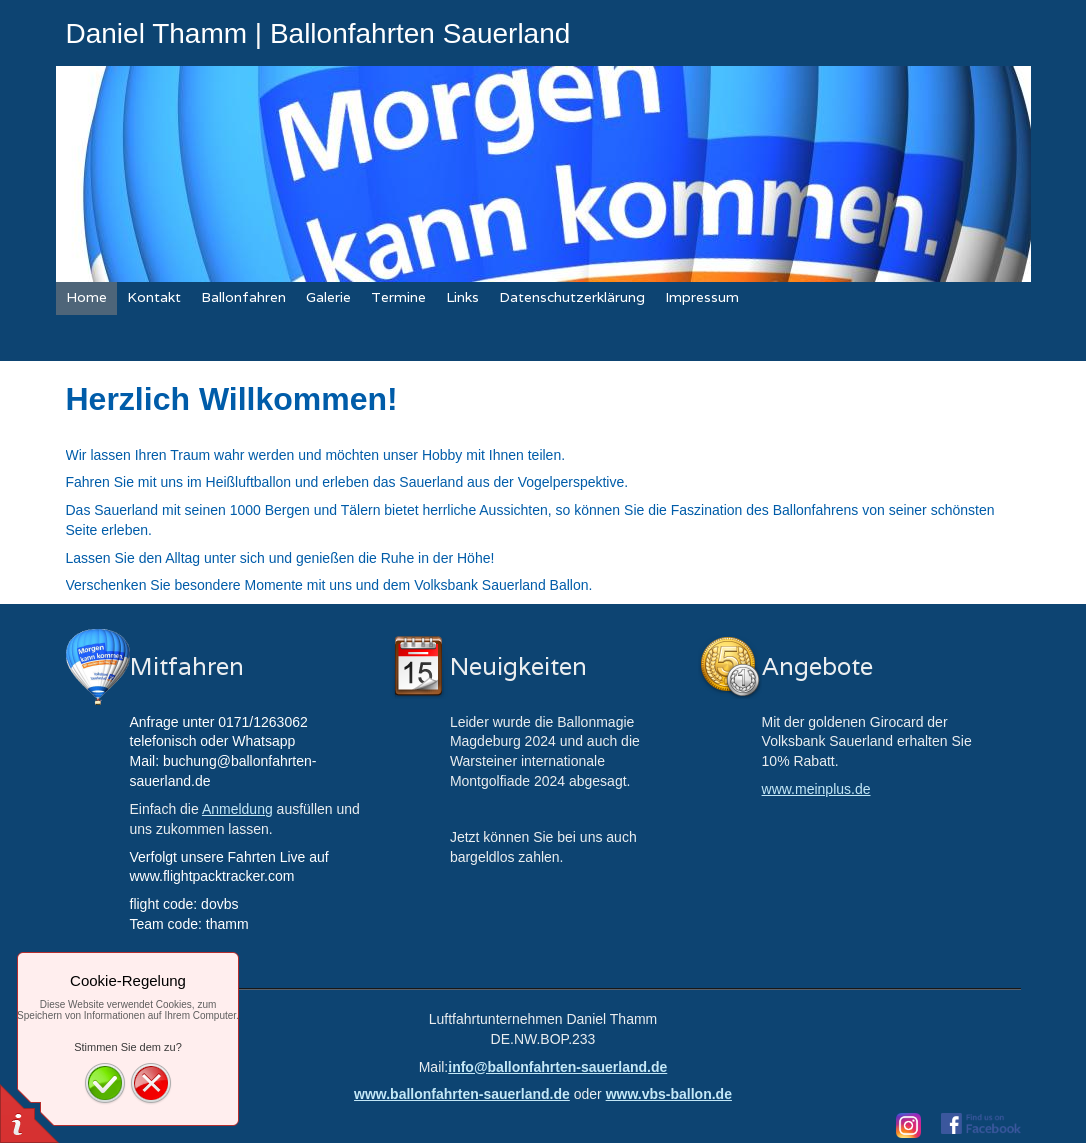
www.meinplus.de (816, 789)
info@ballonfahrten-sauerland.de (557, 1067)
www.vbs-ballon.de (669, 1094)
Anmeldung (237, 809)
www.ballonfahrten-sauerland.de (462, 1094)
